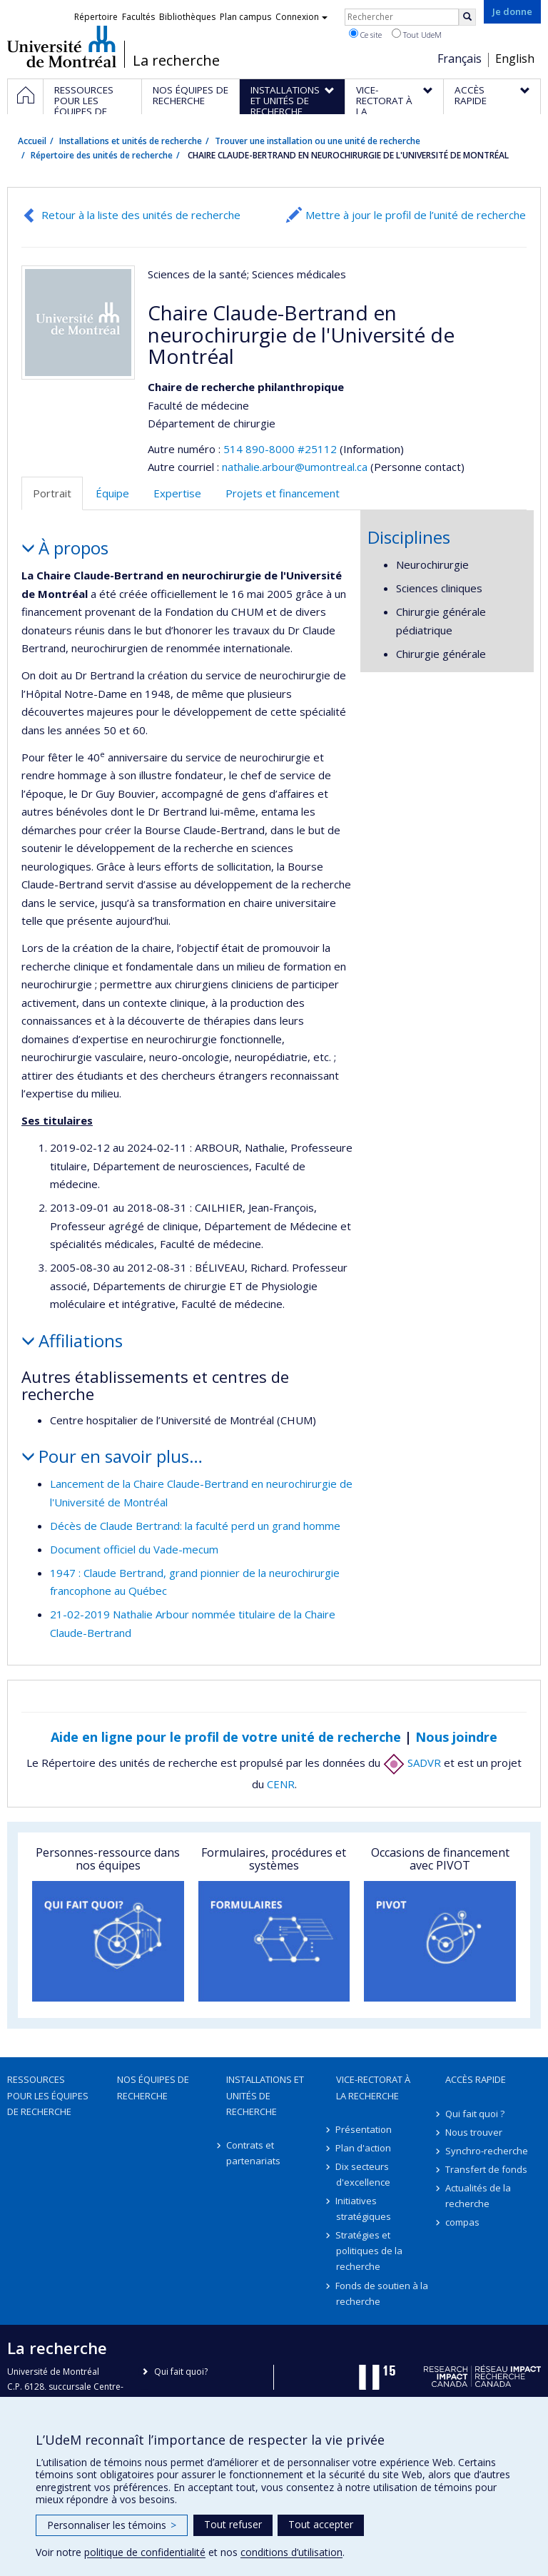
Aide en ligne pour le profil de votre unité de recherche (226, 1736)
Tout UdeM (417, 34)
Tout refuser (233, 2524)
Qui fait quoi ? (474, 2113)
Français (459, 58)
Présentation (364, 2129)
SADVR (412, 1762)
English (514, 58)
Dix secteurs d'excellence (363, 2174)
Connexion (301, 17)
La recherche (176, 61)
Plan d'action (364, 2147)
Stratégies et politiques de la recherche (369, 2250)
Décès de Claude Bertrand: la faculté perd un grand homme (195, 1525)
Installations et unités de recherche (130, 141)
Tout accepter (320, 2524)
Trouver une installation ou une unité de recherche (317, 141)
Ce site (365, 34)
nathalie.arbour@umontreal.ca (294, 467)
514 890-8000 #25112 (280, 449)
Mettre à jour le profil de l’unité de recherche (415, 215)
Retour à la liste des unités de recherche (140, 215)
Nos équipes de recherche (153, 2087)
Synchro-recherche (486, 2150)
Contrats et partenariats (253, 2153)
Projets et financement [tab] (282, 493)
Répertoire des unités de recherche (102, 155)
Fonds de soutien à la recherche (382, 2293)
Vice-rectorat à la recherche (373, 2087)
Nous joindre (456, 1736)
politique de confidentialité (145, 2552)
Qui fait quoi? (181, 2371)
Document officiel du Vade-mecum (134, 1549)
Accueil (32, 141)
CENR (281, 1784)
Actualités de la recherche (478, 2195)
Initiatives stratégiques (363, 2208)
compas (462, 2222)
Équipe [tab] (112, 493)
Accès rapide (475, 2079)
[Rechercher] (467, 17)
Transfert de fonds (486, 2169)
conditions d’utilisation (291, 2552)
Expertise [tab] (177, 493)
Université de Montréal (61, 46)
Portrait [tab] (52, 493)
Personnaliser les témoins (111, 2525)
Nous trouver (473, 2132)
